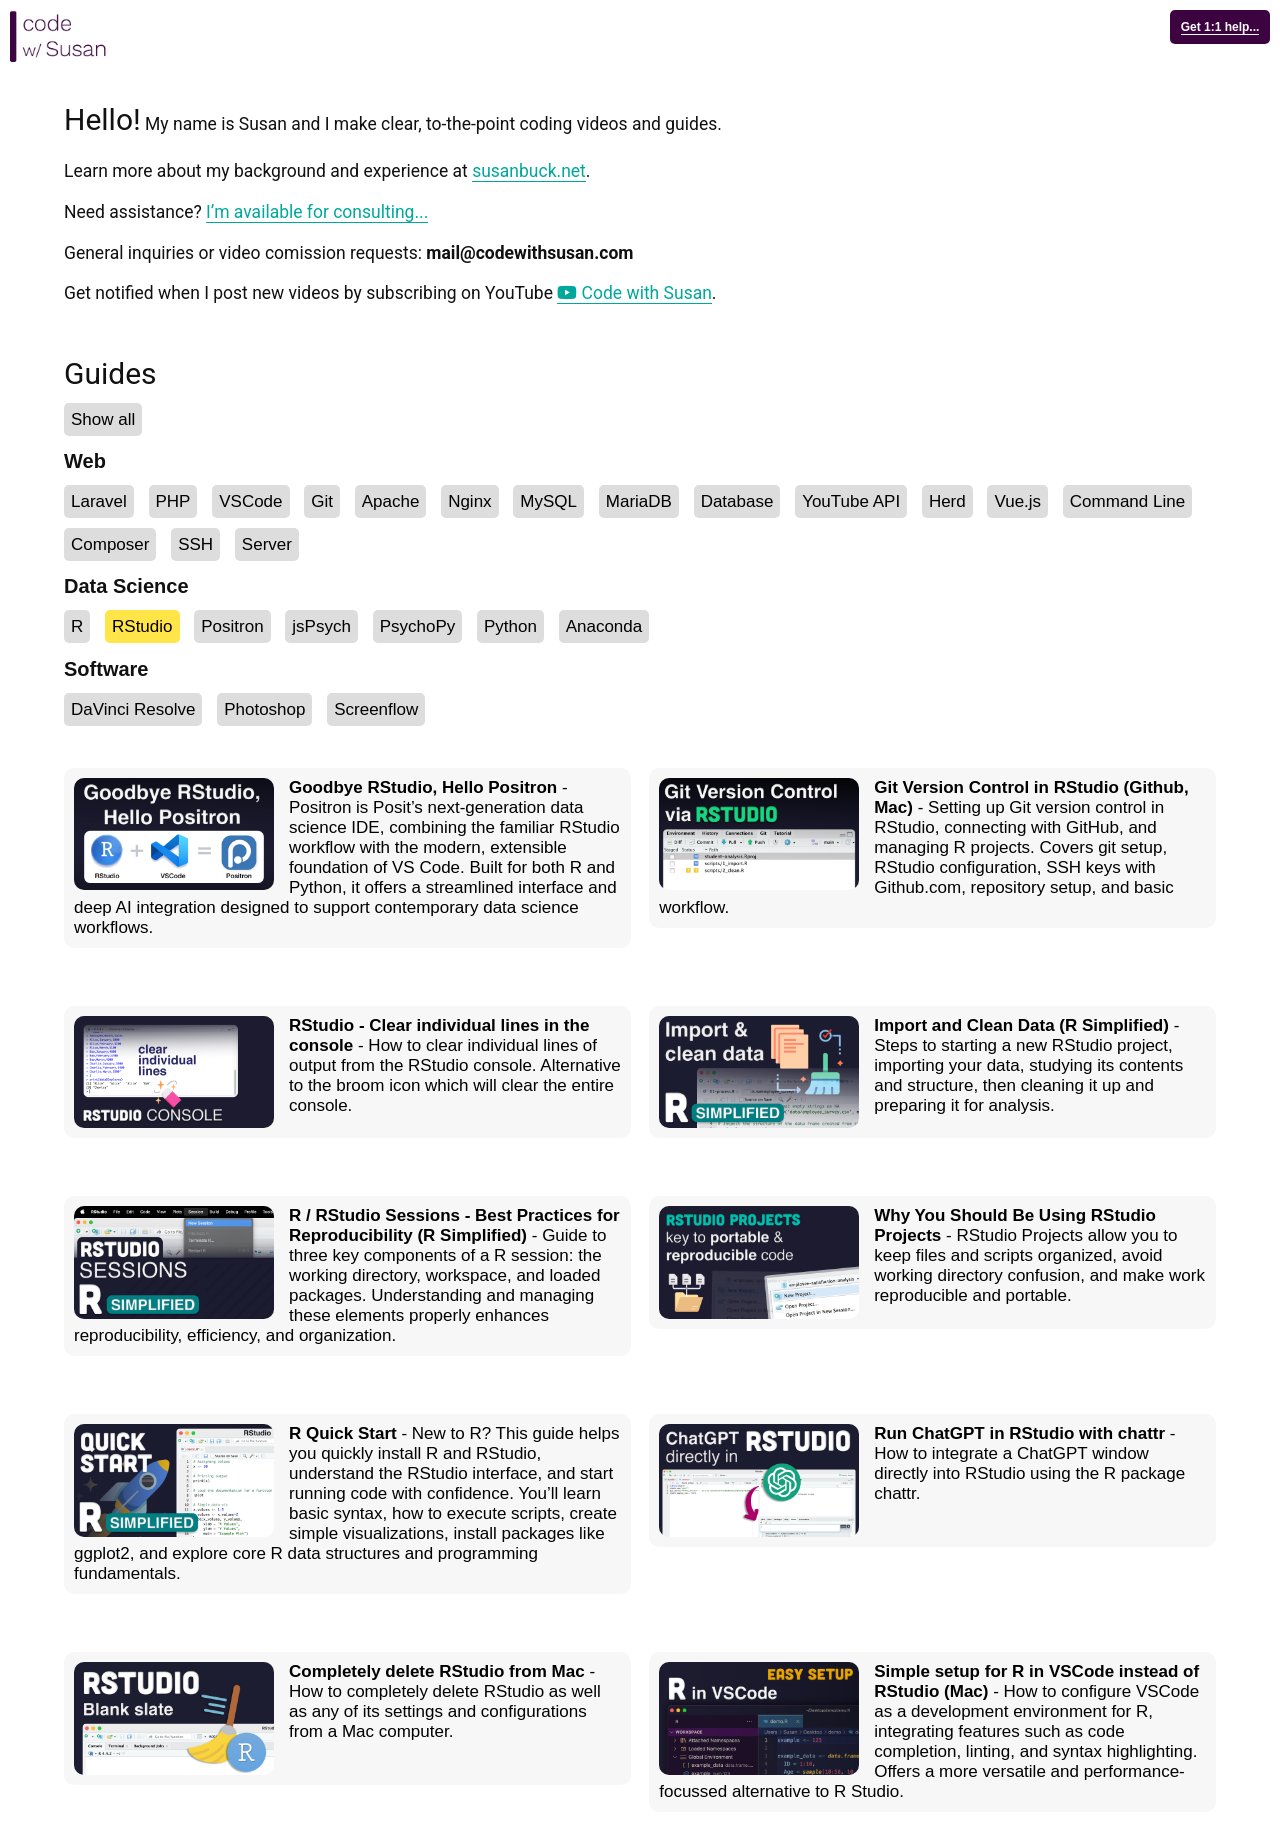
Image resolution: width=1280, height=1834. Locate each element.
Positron (232, 626)
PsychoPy (418, 626)
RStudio (142, 626)
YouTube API (851, 501)
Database (737, 501)
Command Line (1127, 501)
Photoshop (264, 709)
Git (322, 501)
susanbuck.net (529, 171)
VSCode (250, 501)
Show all (103, 419)
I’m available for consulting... (317, 212)
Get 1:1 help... (1220, 27)
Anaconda (604, 626)
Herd (947, 501)
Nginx (469, 501)
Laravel (99, 501)
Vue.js (1017, 501)
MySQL (548, 501)
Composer (110, 544)
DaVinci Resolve (133, 709)
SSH (195, 544)
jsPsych (321, 626)
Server (267, 544)
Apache (391, 501)
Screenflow (376, 709)
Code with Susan (634, 293)
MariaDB (639, 501)
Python (510, 626)
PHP (173, 501)
